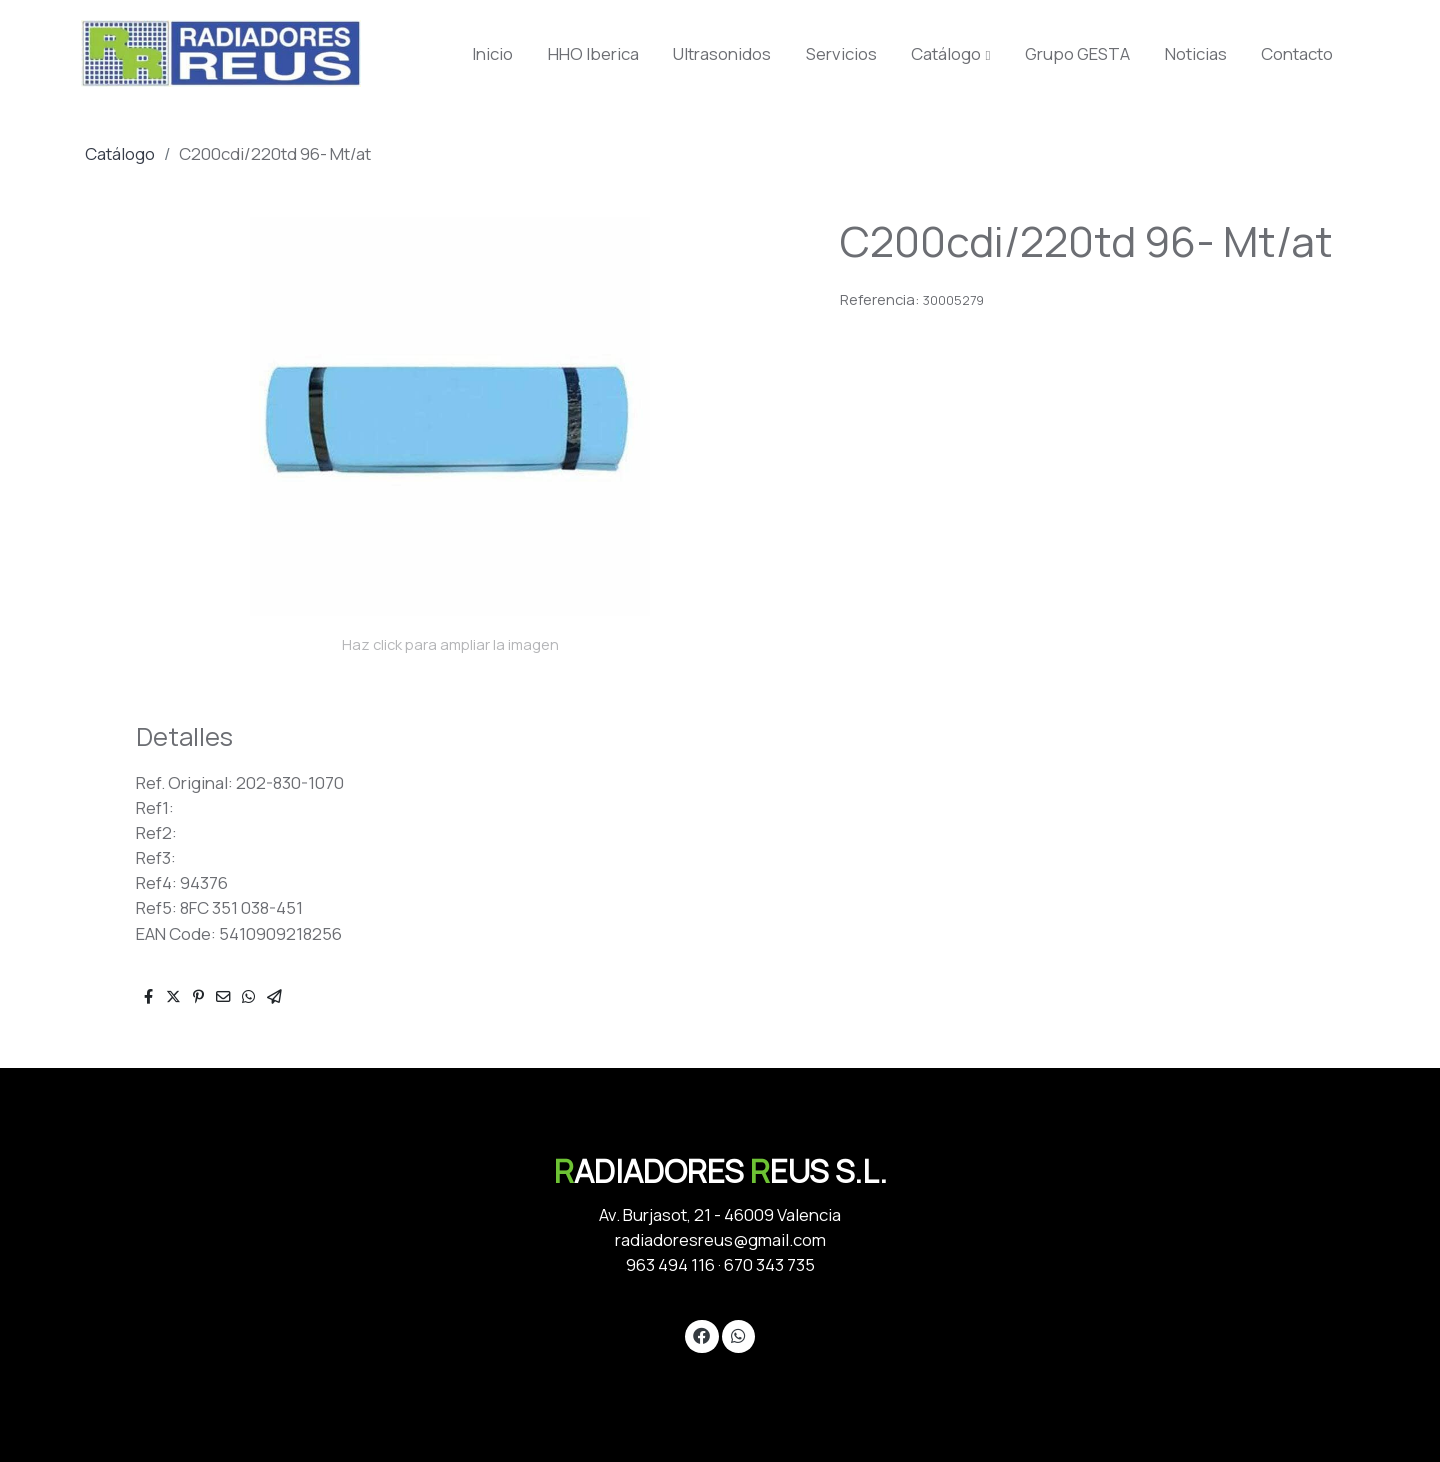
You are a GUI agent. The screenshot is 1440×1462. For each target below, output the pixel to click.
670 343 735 (769, 1264)
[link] (221, 53)
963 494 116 (670, 1264)
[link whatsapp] (738, 1334)
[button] (951, 54)
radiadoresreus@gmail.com (720, 1239)
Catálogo (120, 153)
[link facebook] (702, 1334)
